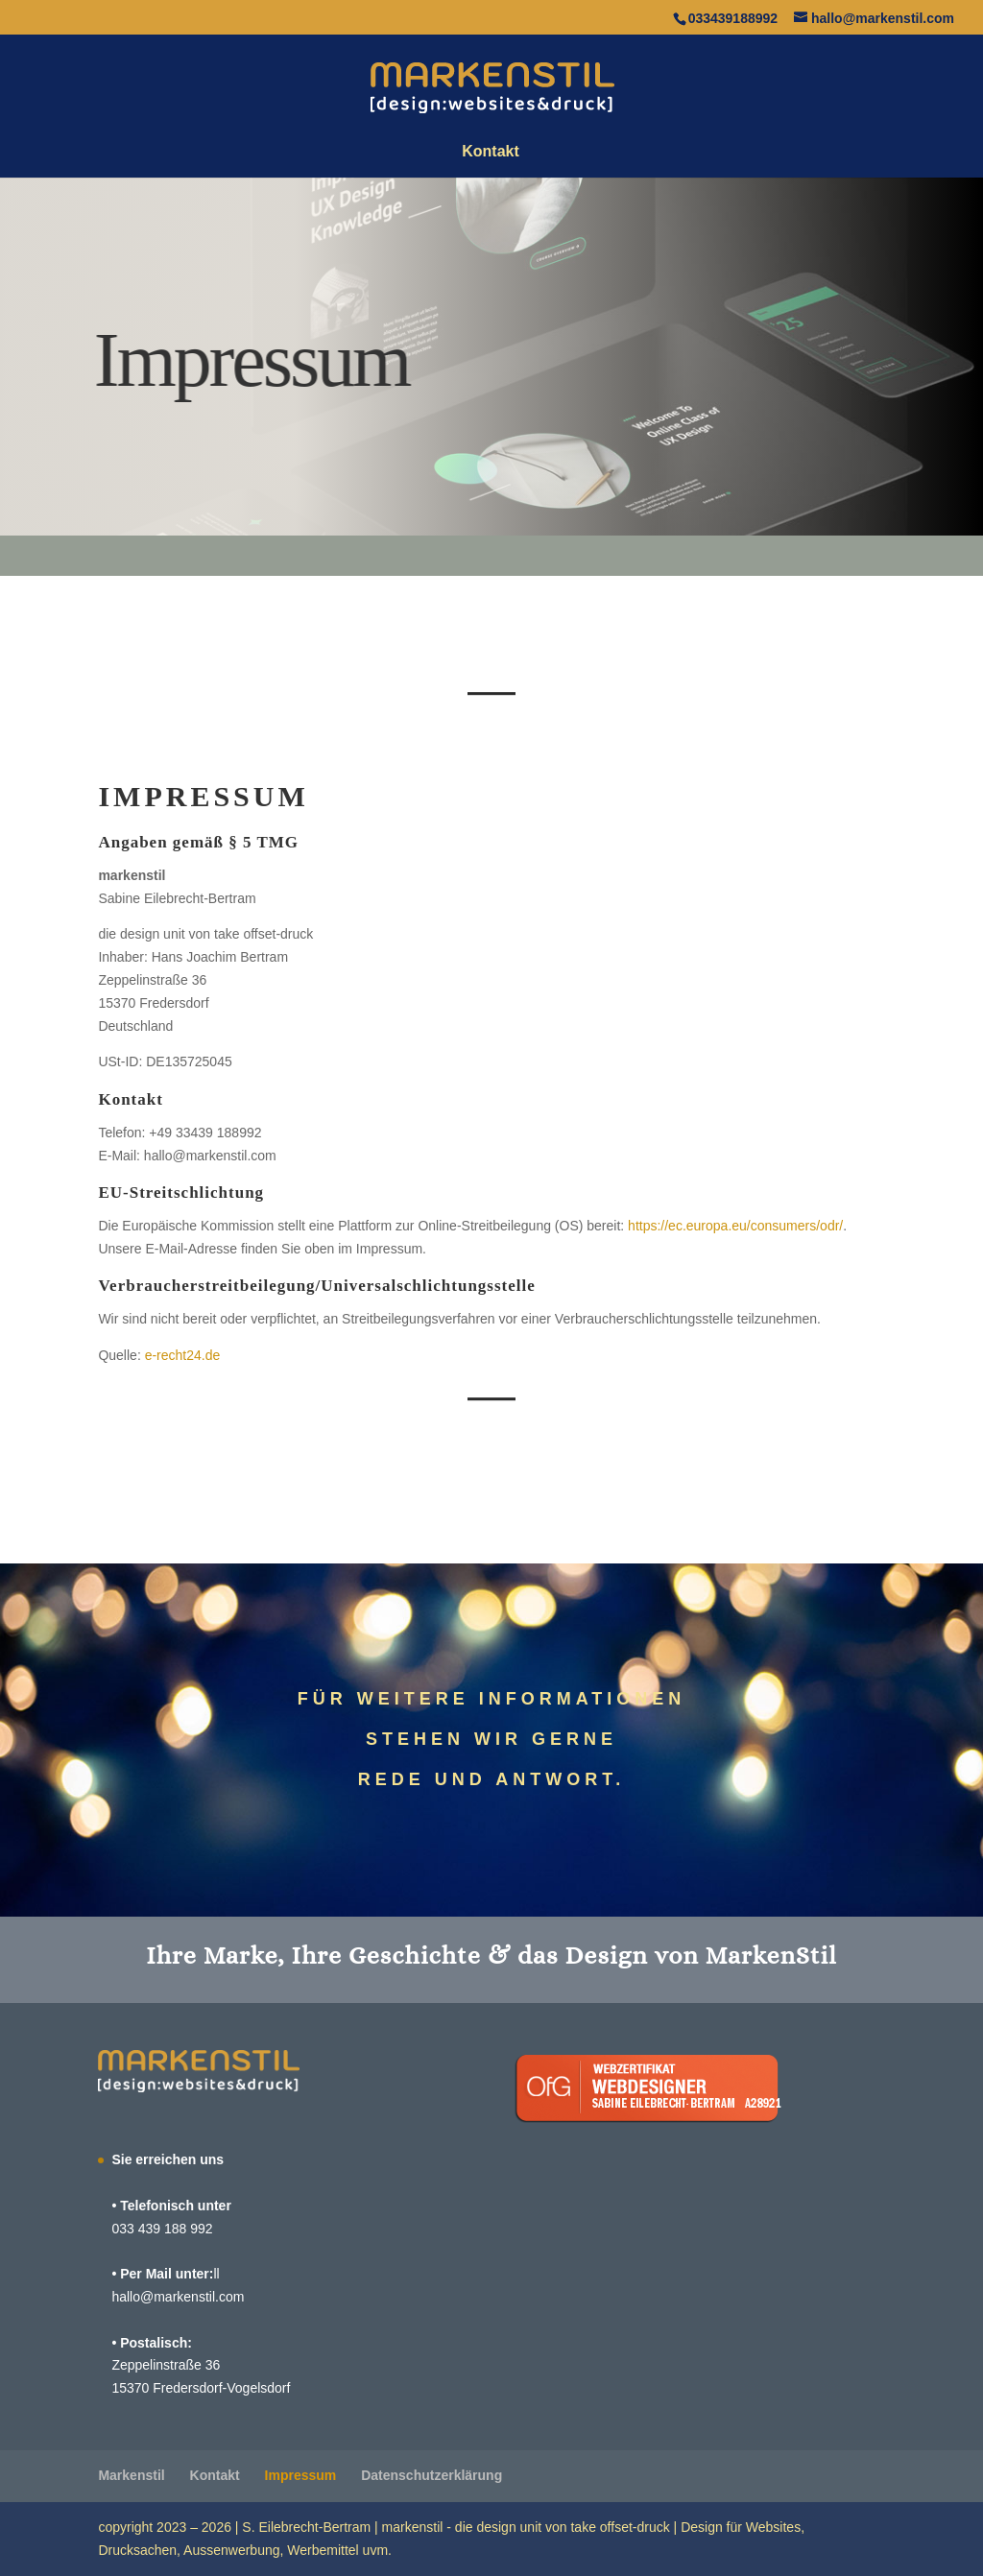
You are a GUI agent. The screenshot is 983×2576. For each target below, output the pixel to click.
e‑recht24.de (183, 1355)
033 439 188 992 (161, 2228)
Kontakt (490, 152)
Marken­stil (131, 2475)
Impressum (301, 2475)
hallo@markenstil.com (177, 2296)
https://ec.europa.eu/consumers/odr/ (735, 1225)
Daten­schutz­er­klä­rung (431, 2475)
